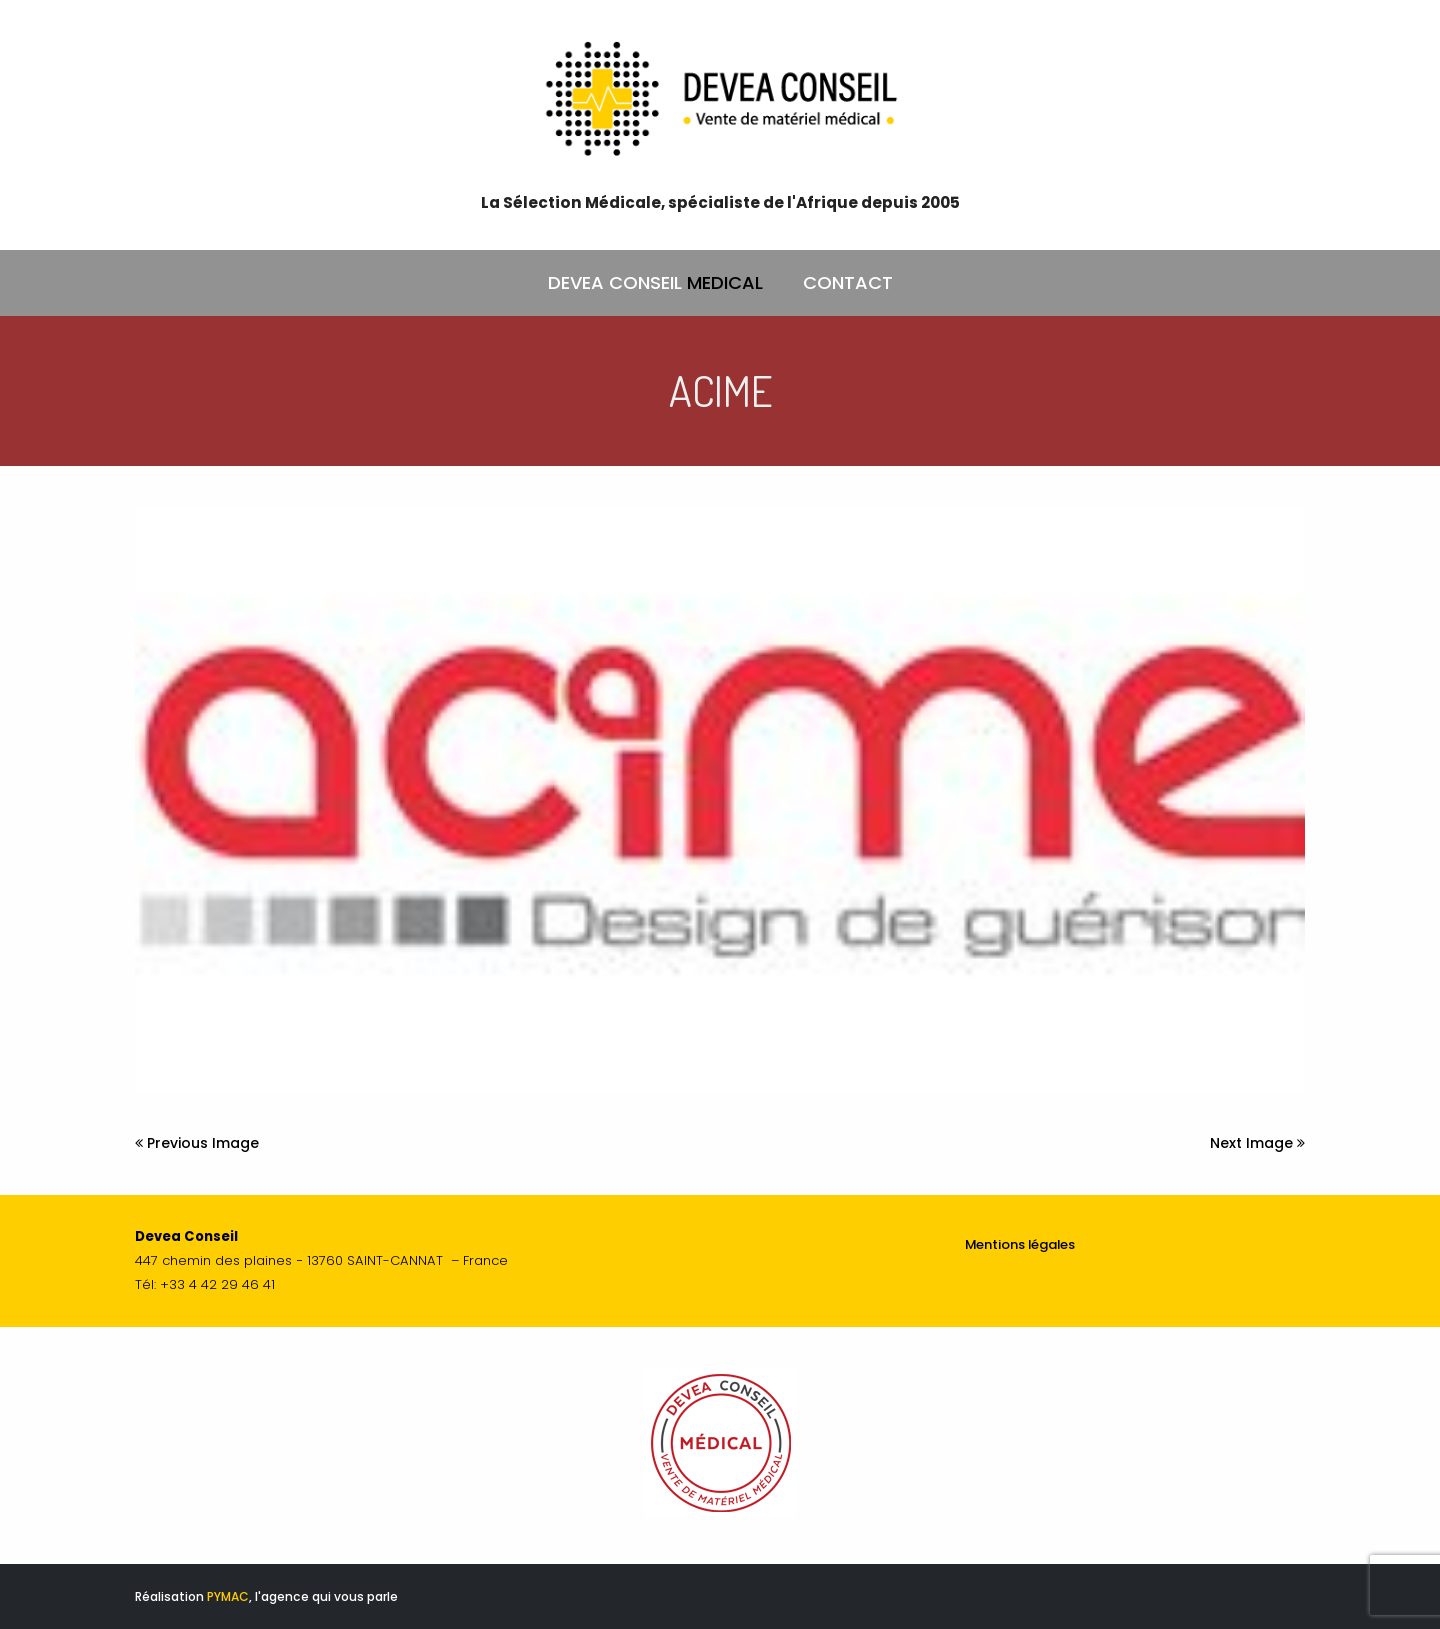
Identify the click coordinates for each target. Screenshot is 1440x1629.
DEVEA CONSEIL (655, 283)
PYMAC (228, 1596)
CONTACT (848, 282)
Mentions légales (1020, 1244)
